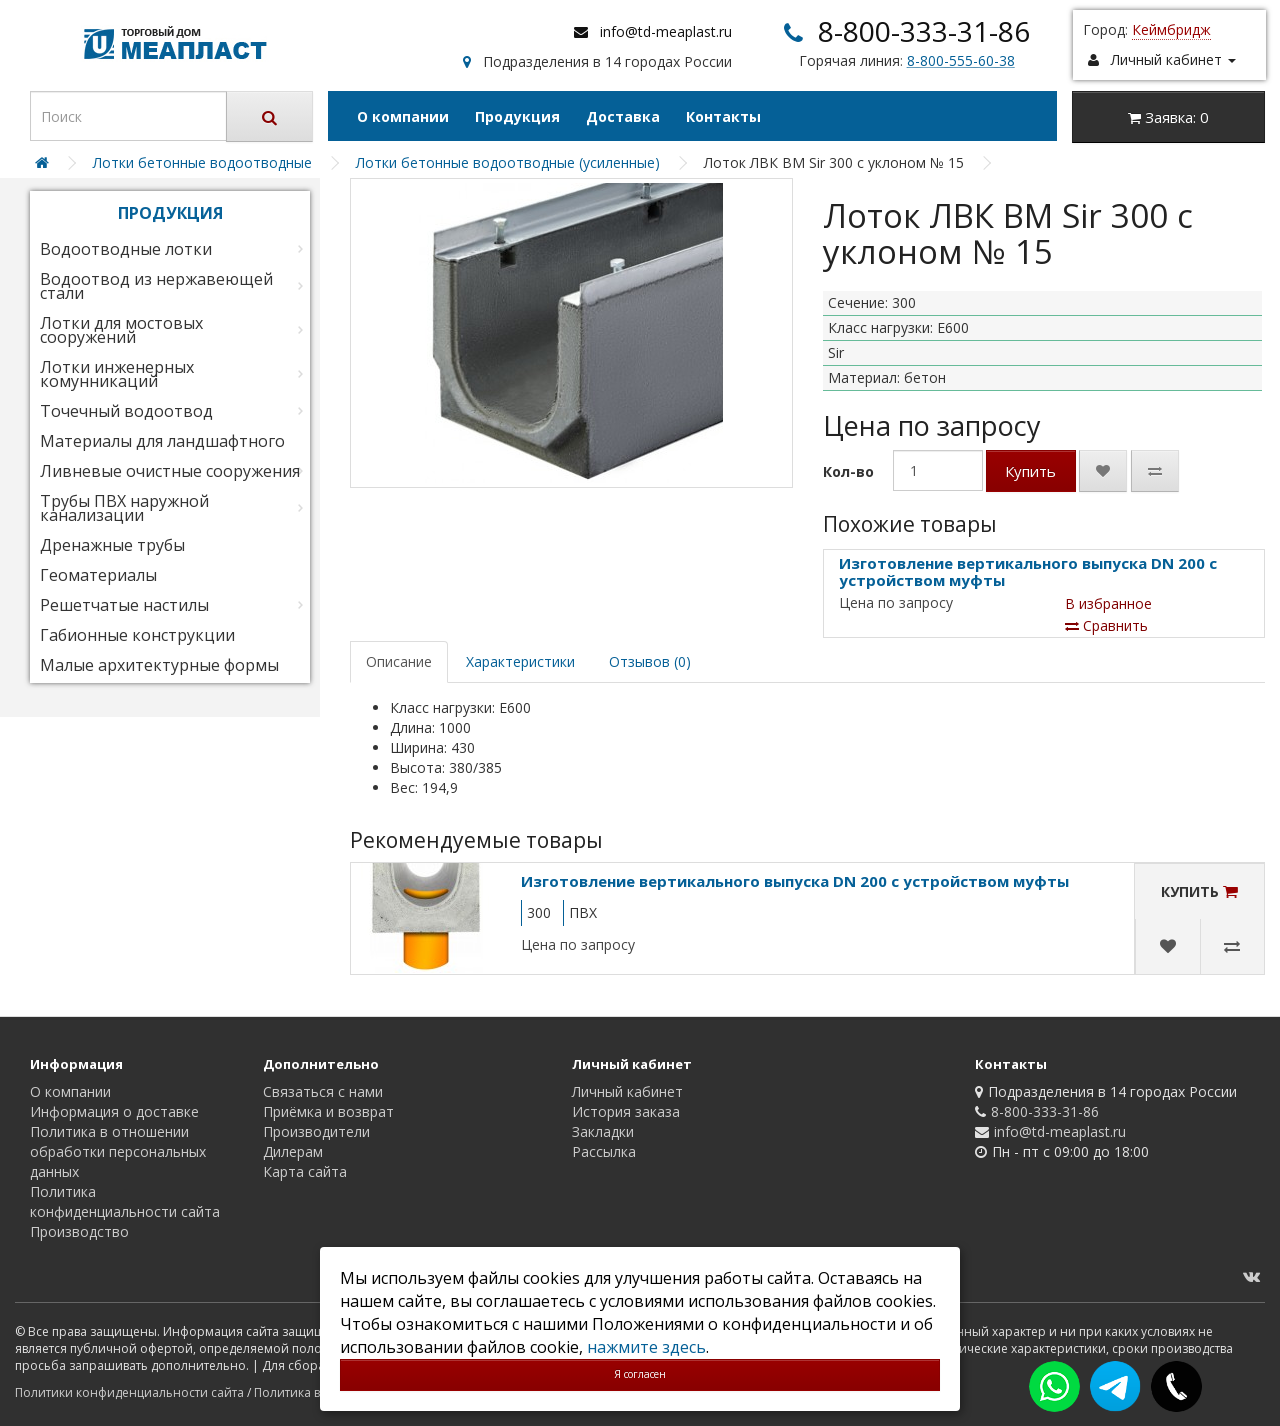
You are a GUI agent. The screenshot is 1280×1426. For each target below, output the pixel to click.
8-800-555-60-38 (961, 60)
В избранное (1108, 603)
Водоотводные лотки (126, 249)
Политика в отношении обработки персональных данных (118, 1151)
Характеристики (520, 661)
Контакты (723, 116)
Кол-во (848, 471)
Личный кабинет (627, 1091)
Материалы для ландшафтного (162, 441)
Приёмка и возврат (328, 1111)
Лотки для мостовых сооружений (121, 330)
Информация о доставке (114, 1111)
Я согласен (640, 1374)
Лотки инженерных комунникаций (117, 374)
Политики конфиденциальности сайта (129, 1392)
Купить (1030, 471)
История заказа (626, 1111)
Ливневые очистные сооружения (170, 471)
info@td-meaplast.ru (666, 31)
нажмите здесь (646, 1347)
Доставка (623, 116)
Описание (399, 661)
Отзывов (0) (650, 661)
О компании (403, 116)
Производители (316, 1131)
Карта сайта (305, 1171)
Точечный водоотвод (126, 411)
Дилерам (293, 1151)
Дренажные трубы (112, 545)
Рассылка (604, 1151)
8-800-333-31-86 (924, 31)
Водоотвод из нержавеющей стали (156, 286)
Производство (79, 1231)
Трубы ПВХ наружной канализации (124, 508)
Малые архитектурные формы (159, 665)
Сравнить (1106, 625)
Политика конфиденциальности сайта (125, 1201)
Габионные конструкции (137, 635)
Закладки (603, 1131)
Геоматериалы (98, 575)
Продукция (517, 116)
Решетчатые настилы (124, 605)
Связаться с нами (323, 1091)
